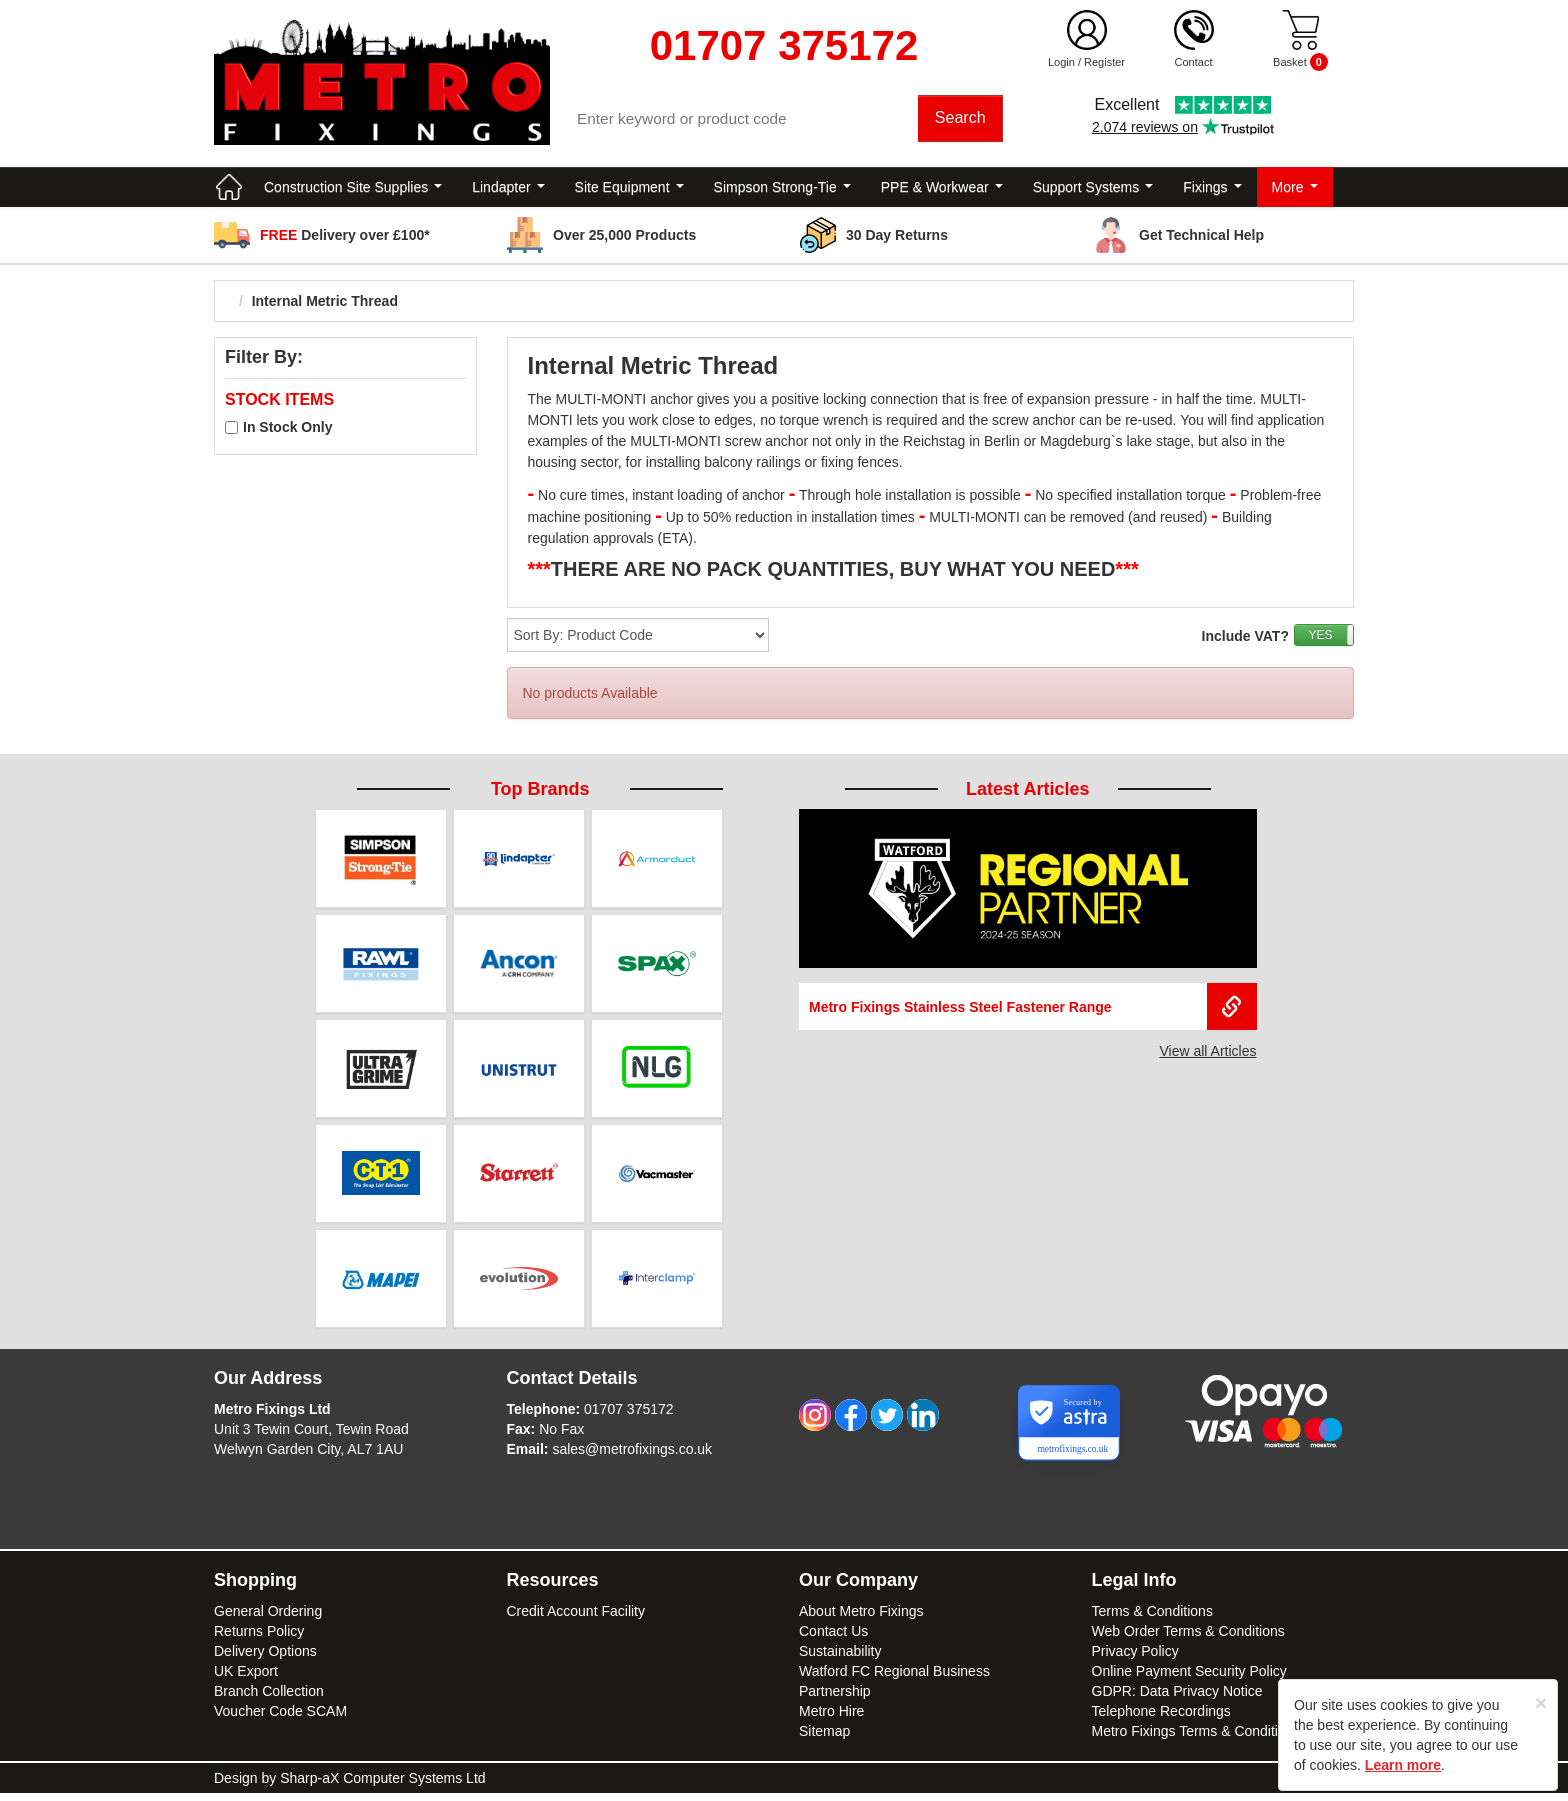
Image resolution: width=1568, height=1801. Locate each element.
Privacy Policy (1135, 1659)
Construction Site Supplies (353, 190)
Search (961, 119)
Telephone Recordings (1161, 1719)
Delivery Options (265, 1659)
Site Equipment (629, 190)
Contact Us (833, 1639)
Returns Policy (259, 1639)
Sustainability (840, 1659)
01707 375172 (629, 1417)
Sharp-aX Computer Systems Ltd (382, 1786)
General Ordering (268, 1619)
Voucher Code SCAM (280, 1719)
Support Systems (1093, 190)
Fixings (1212, 190)
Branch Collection (269, 1699)
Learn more (1403, 1765)
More (1295, 190)
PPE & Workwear (942, 190)
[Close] (1541, 1702)
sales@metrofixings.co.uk (632, 1457)
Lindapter (508, 190)
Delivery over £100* (345, 238)
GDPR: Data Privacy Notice (1177, 1699)
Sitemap (824, 1739)
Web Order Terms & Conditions (1188, 1639)
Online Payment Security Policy (1189, 1679)
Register (1104, 62)
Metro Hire (831, 1719)
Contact (1194, 62)
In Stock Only (287, 430)
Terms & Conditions (1152, 1619)
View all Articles (1207, 1054)
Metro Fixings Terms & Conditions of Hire (1219, 1739)
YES (1320, 638)
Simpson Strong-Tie (782, 190)
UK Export (246, 1679)
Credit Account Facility (576, 1619)
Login (1061, 62)
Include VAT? (1245, 639)
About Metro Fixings (861, 1619)
